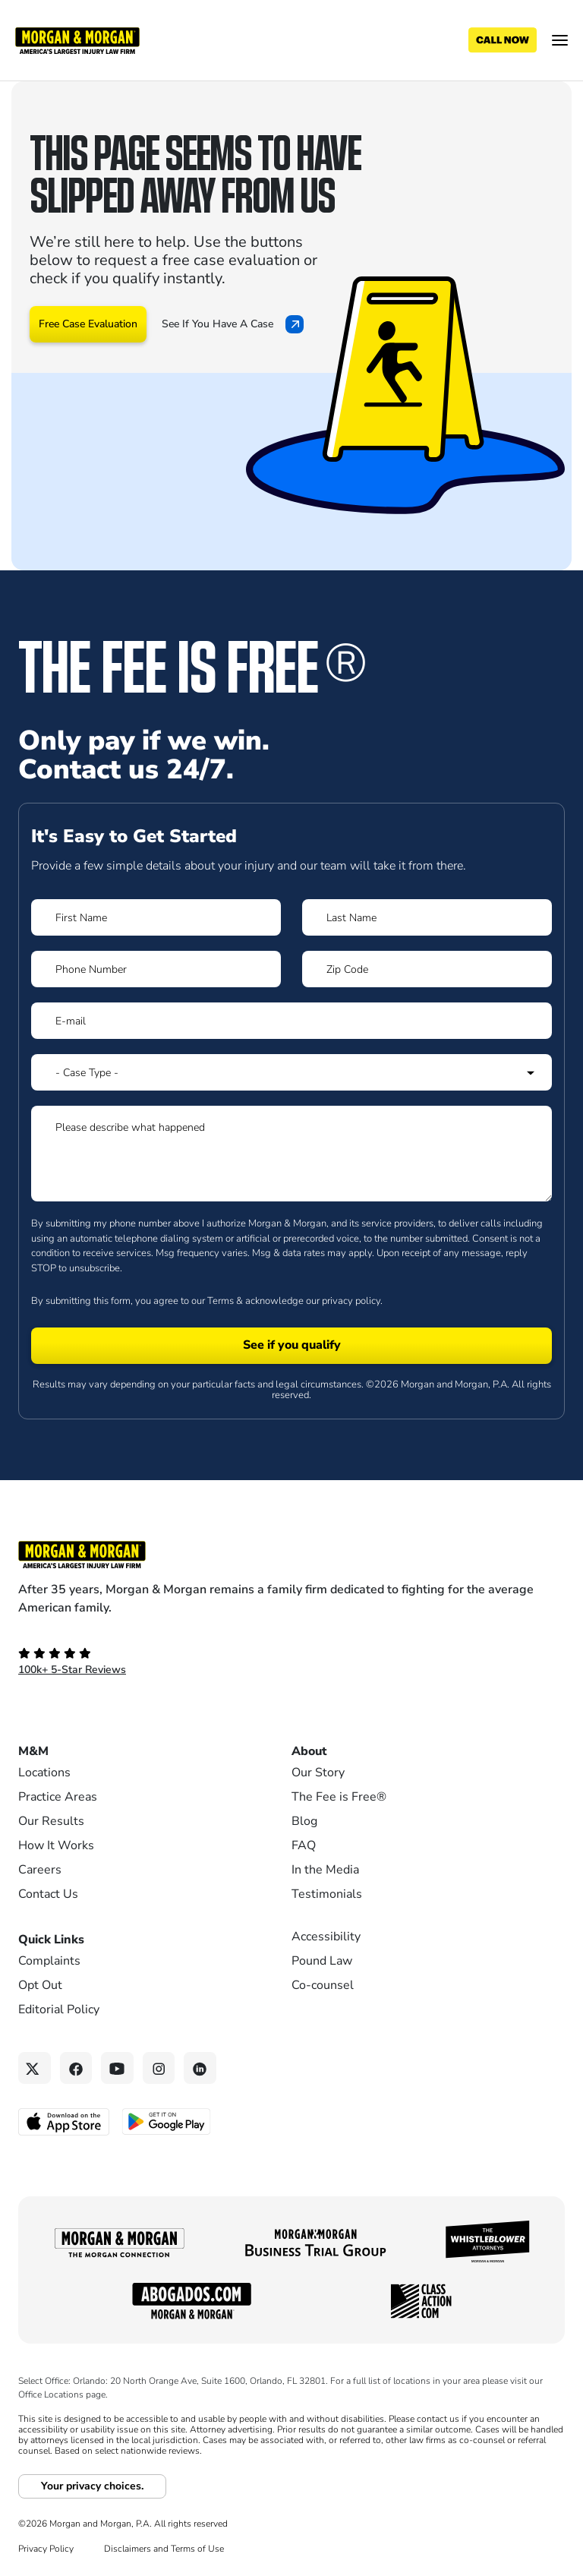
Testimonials (327, 1894)
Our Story (318, 1772)
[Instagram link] (159, 2068)
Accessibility (326, 1936)
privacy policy (351, 1301)
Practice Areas (57, 1797)
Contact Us (48, 1894)
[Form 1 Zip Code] (427, 969)
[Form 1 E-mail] (291, 1020)
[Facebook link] (76, 2068)
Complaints (49, 1961)
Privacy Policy (46, 2549)
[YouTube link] (117, 2068)
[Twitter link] (34, 2068)
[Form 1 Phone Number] (156, 969)
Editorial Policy (58, 2009)
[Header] (77, 39)
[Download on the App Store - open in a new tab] (65, 2121)
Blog (304, 1821)
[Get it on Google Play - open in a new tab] (167, 2120)
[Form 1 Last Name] (427, 917)
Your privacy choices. (92, 2486)
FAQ (304, 1845)
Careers (39, 1870)
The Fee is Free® (339, 1797)
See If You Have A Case (233, 324)
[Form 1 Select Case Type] (291, 1072)
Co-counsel (323, 1985)
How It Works (56, 1845)
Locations (44, 1772)
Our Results (51, 1821)
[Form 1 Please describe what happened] (291, 1153)
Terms (220, 1301)
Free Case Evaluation (88, 324)
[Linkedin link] (200, 2068)
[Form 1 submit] (291, 1345)
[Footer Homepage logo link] (291, 1554)
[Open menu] (560, 40)
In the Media (325, 1870)
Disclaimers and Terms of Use (164, 2549)
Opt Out (40, 1985)
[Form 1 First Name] (156, 917)
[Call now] (502, 40)
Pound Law (322, 1961)
